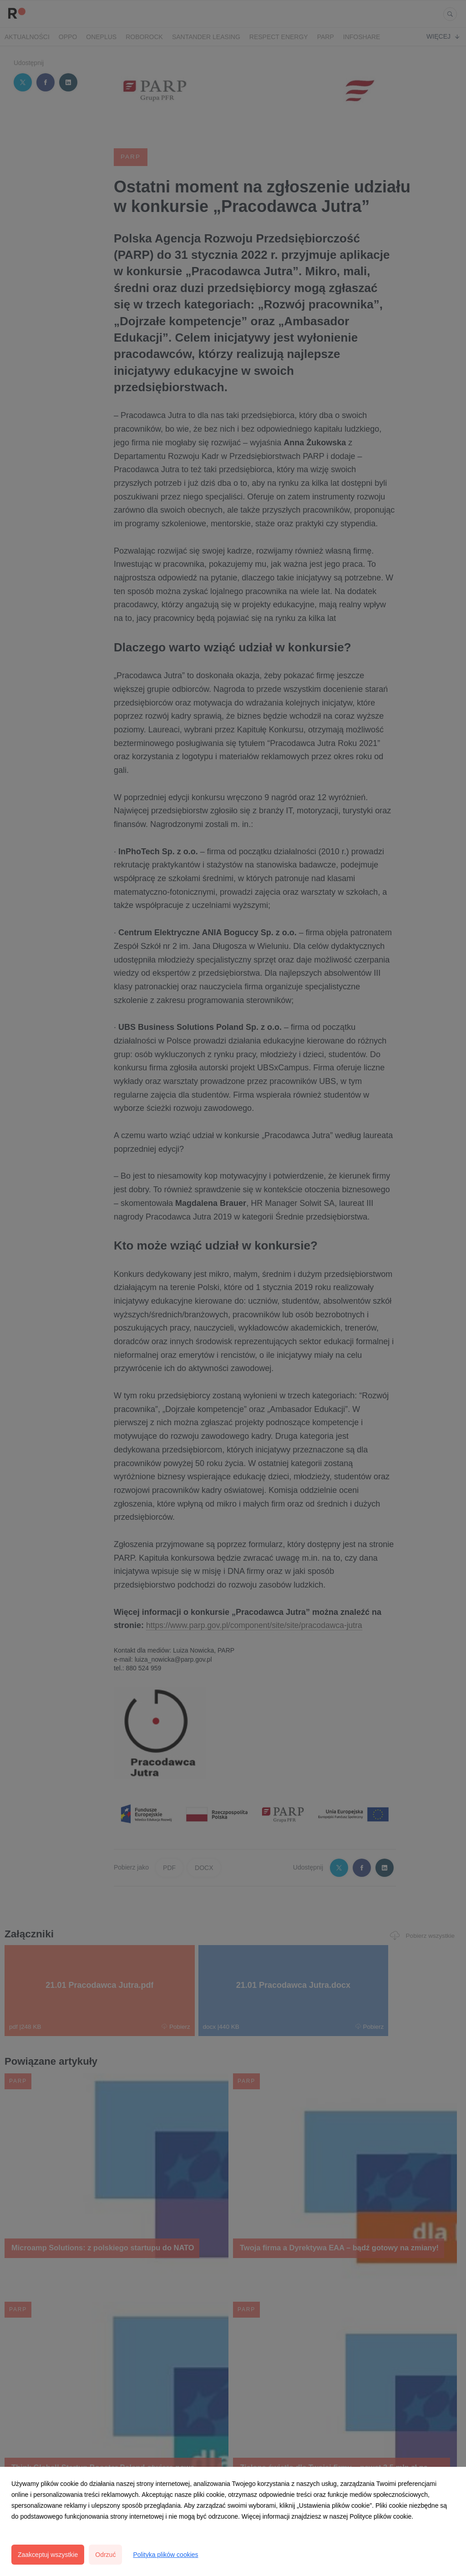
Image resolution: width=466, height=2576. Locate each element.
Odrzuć (105, 2554)
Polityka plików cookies (165, 2554)
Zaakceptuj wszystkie (48, 2554)
